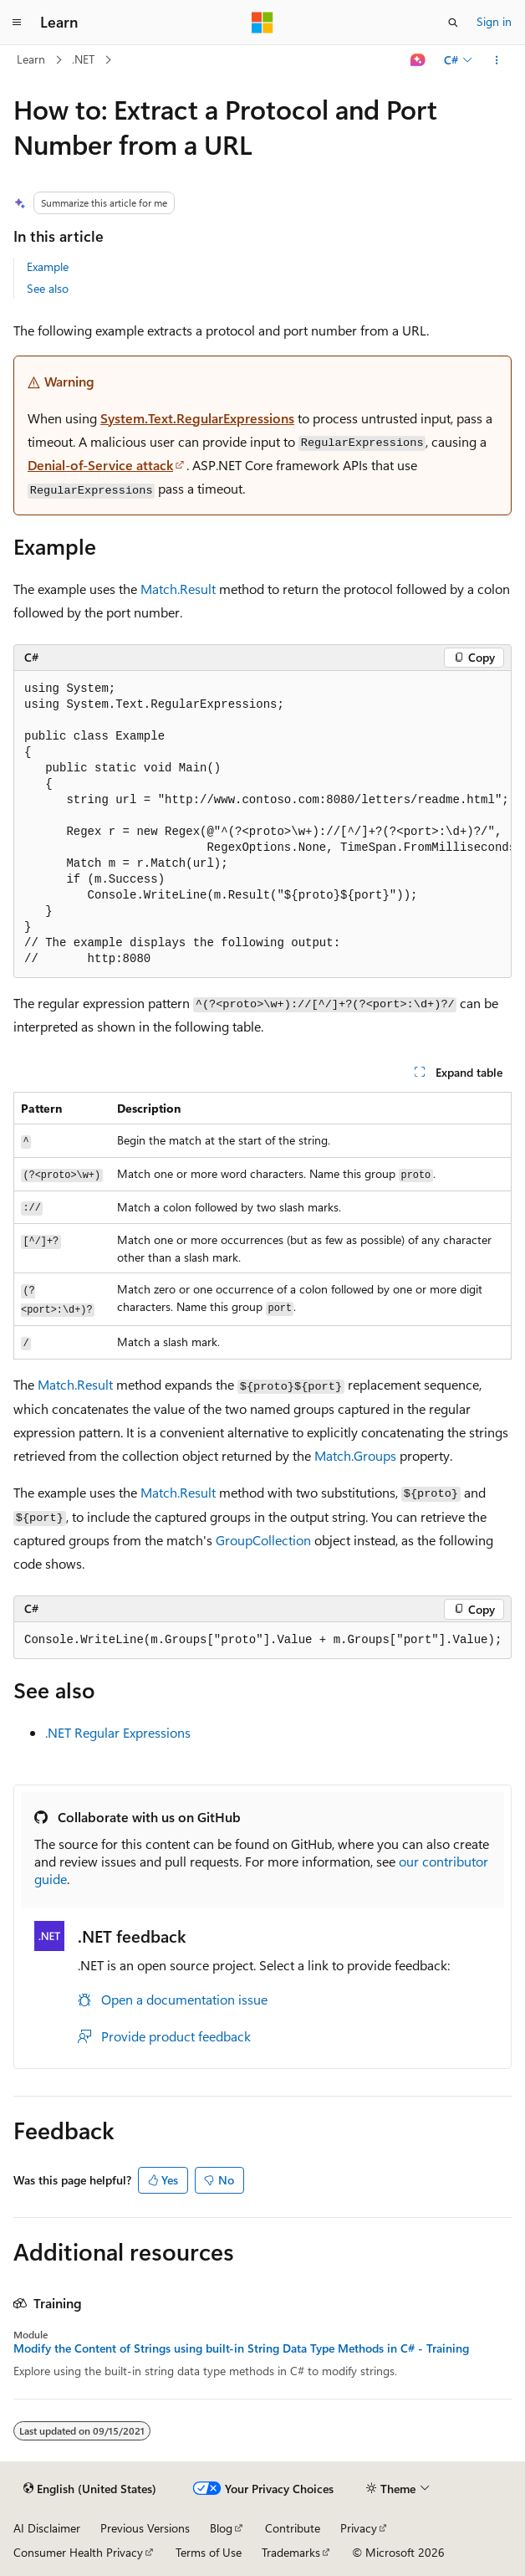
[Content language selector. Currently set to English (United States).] (89, 2489)
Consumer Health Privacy (78, 2552)
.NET (83, 59)
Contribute (292, 2528)
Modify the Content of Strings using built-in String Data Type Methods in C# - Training (241, 2348)
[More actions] (497, 60)
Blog (221, 2528)
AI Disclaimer (46, 2528)
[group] (262, 824)
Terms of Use (209, 2552)
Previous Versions (145, 2528)
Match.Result (178, 588)
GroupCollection (263, 1540)
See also (48, 288)
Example (48, 266)
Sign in (494, 21)
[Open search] (453, 23)
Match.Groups (355, 1455)
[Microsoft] (262, 22)
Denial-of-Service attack (100, 465)
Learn (31, 59)
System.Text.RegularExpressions (197, 418)
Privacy (358, 2528)
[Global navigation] (16, 23)
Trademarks (291, 2552)
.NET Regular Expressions (118, 1732)
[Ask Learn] (418, 60)
